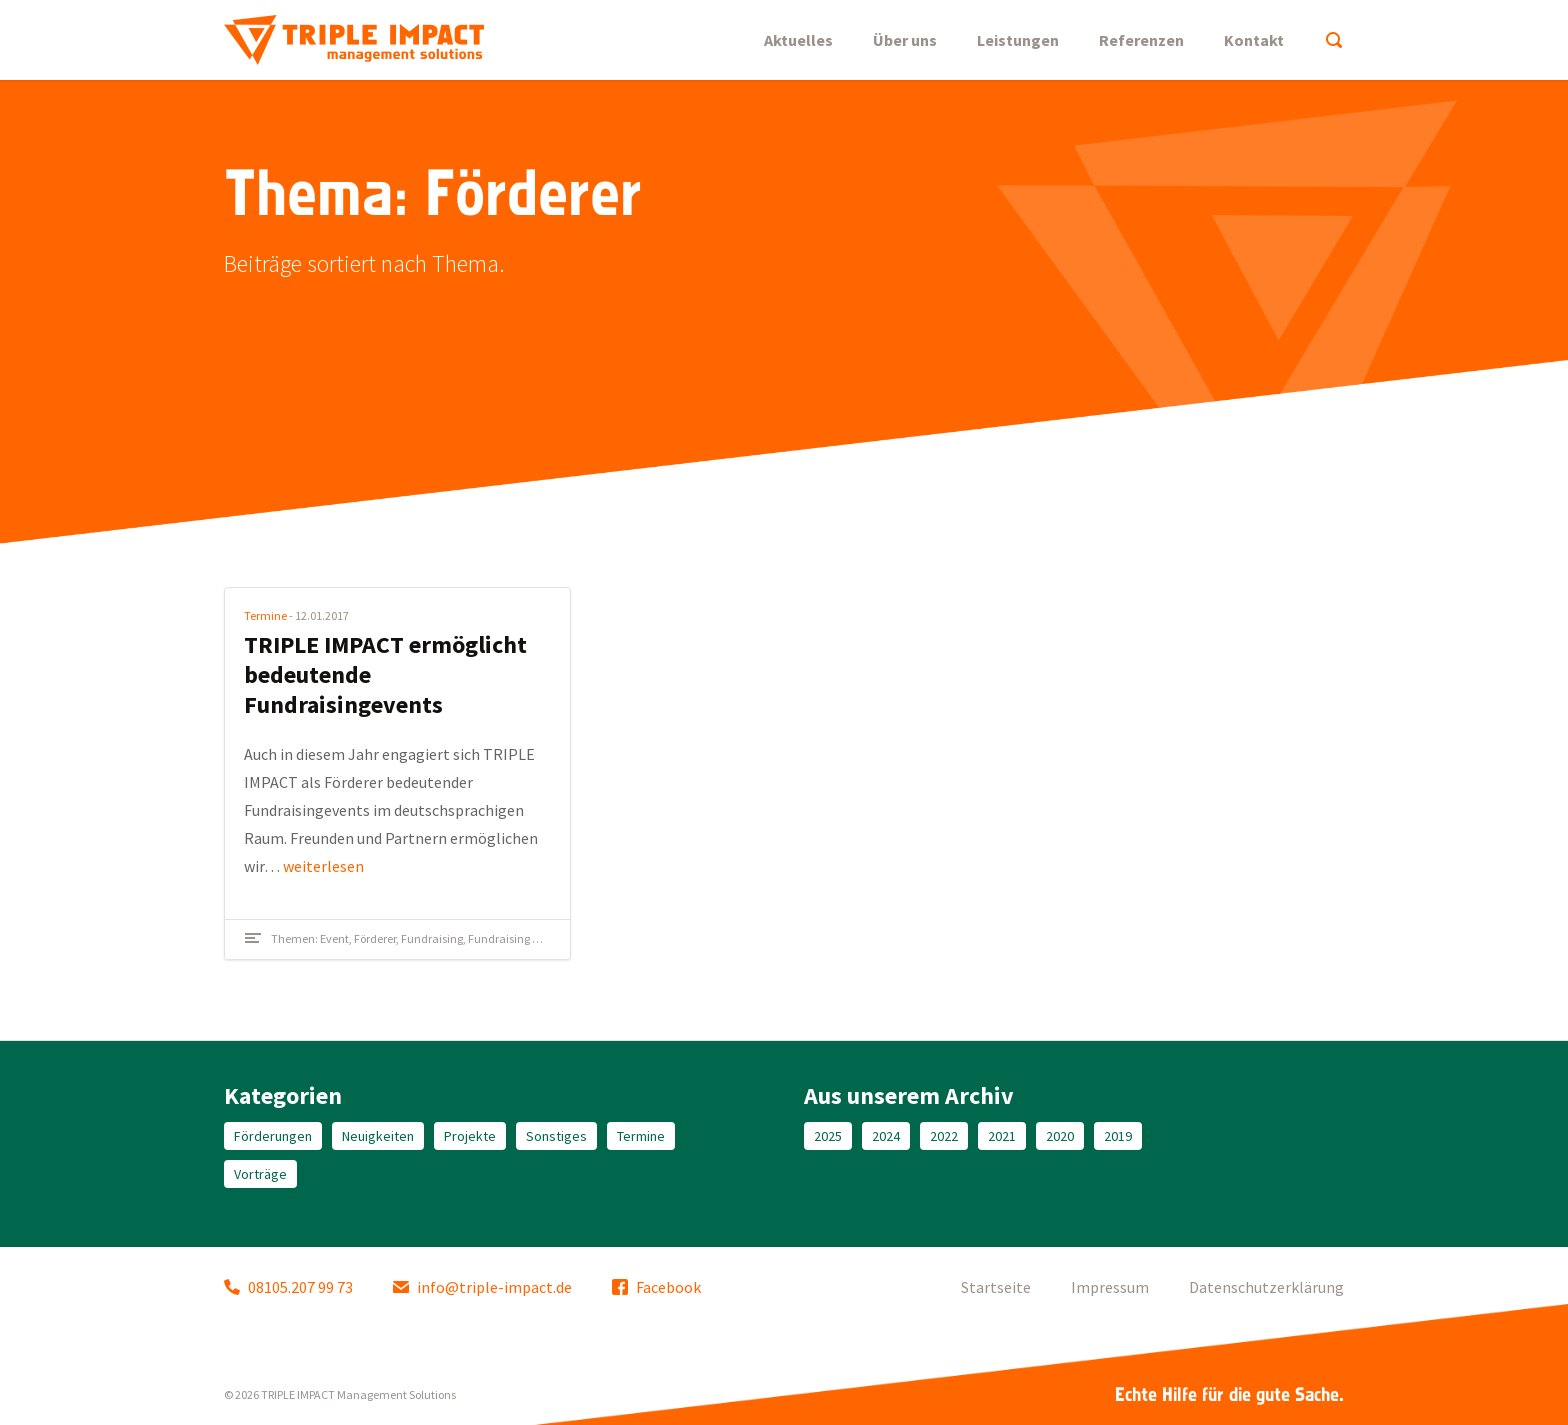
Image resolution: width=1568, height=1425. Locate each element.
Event (334, 938)
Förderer (375, 938)
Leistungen (1018, 40)
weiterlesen (323, 866)
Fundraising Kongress (523, 938)
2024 (886, 1136)
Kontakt (1254, 40)
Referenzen (1141, 40)
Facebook (656, 1287)
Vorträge (260, 1174)
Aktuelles (798, 40)
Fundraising (432, 938)
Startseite (996, 1287)
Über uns (905, 40)
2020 (1060, 1136)
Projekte (470, 1136)
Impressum (1110, 1287)
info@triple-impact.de (482, 1287)
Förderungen (273, 1136)
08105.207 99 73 (288, 1287)
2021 (1002, 1136)
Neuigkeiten (378, 1136)
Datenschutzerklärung (1266, 1287)
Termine (265, 615)
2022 (944, 1136)
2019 (1118, 1136)
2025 (828, 1136)
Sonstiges (556, 1136)
